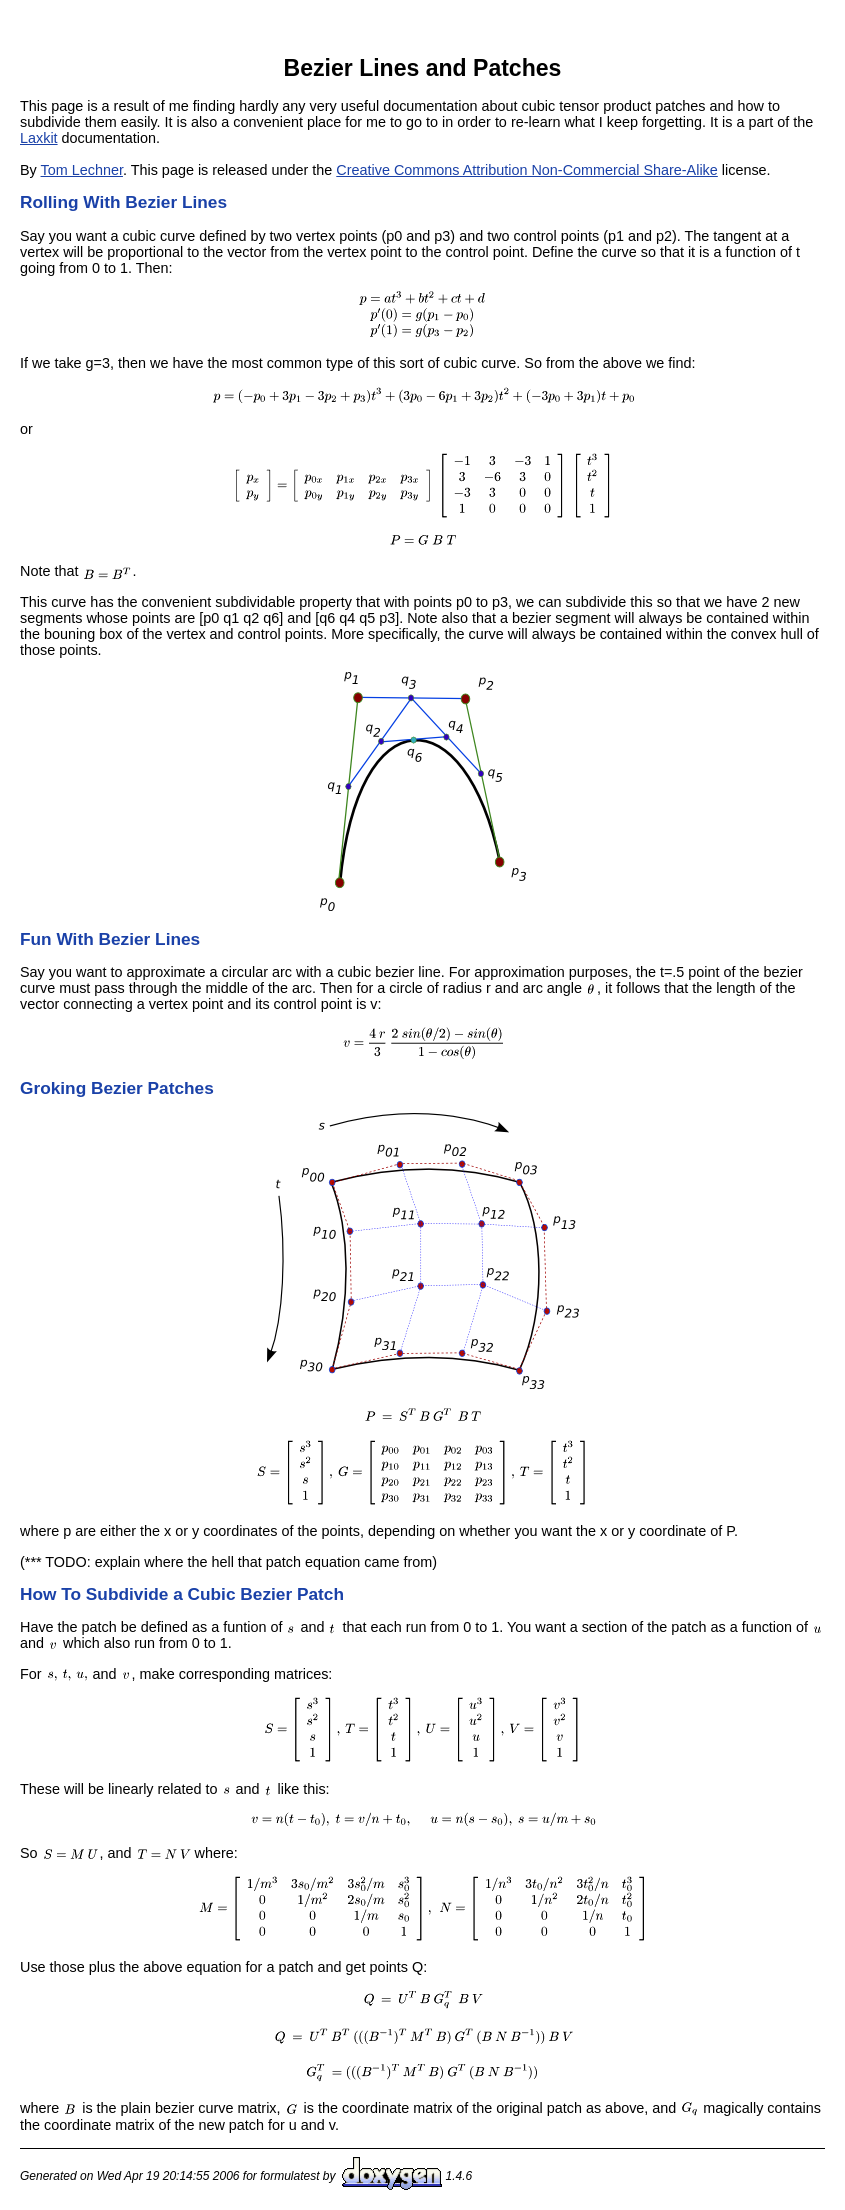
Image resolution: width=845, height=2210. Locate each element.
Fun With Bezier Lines (110, 939)
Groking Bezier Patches (117, 1088)
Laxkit (39, 138)
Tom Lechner (82, 170)
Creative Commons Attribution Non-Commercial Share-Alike (527, 170)
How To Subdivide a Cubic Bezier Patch (182, 1594)
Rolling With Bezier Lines (123, 202)
